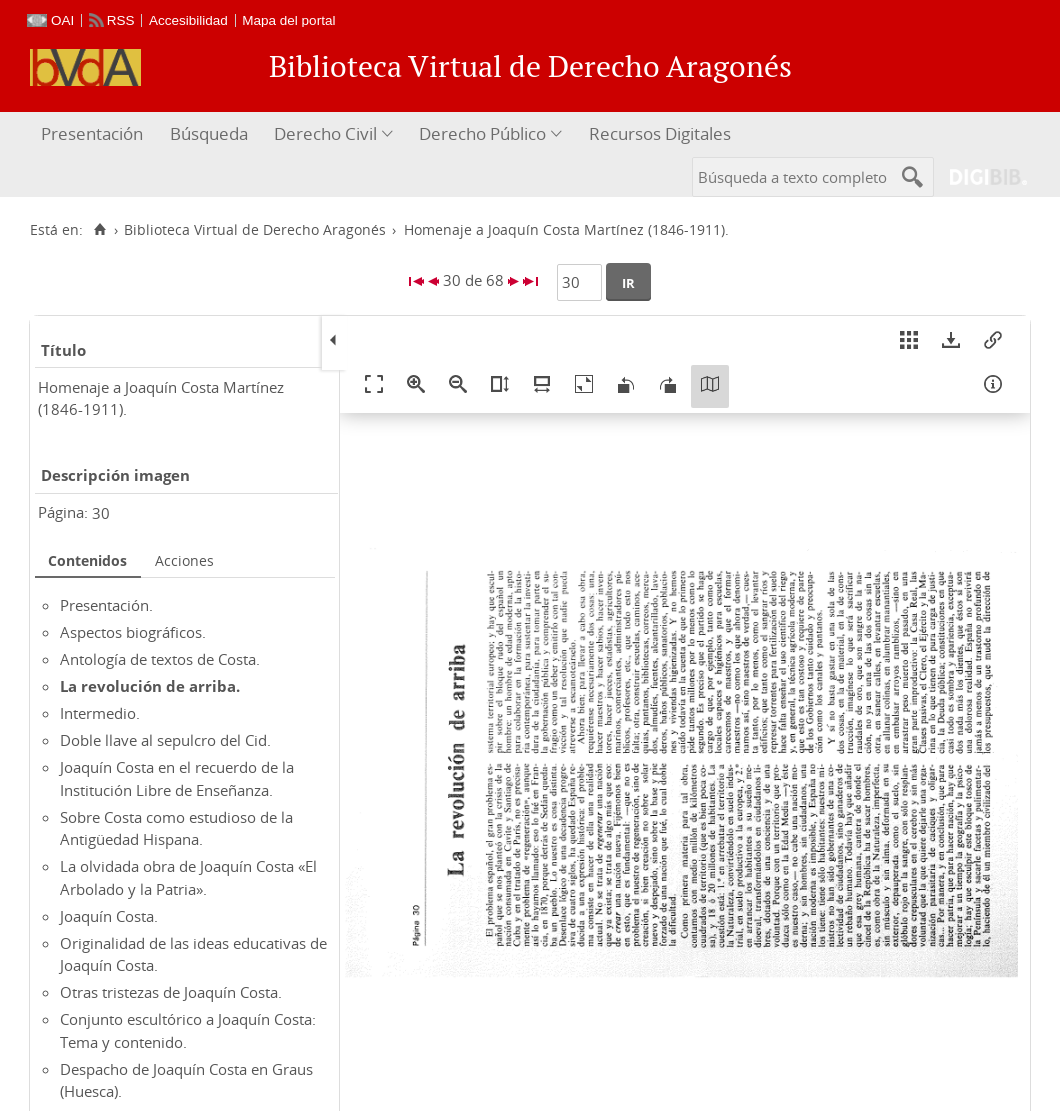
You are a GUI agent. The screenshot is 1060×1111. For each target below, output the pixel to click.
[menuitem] (94, 134)
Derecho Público (482, 133)
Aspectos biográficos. (133, 632)
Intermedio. (100, 713)
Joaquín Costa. (109, 916)
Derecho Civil (325, 133)
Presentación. (106, 605)
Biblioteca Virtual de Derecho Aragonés (255, 230)
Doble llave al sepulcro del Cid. (165, 740)
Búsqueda (209, 133)
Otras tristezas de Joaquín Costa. (171, 992)
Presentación (92, 133)
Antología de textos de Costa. (160, 659)
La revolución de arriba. (150, 686)
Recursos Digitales (660, 133)
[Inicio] (99, 230)
